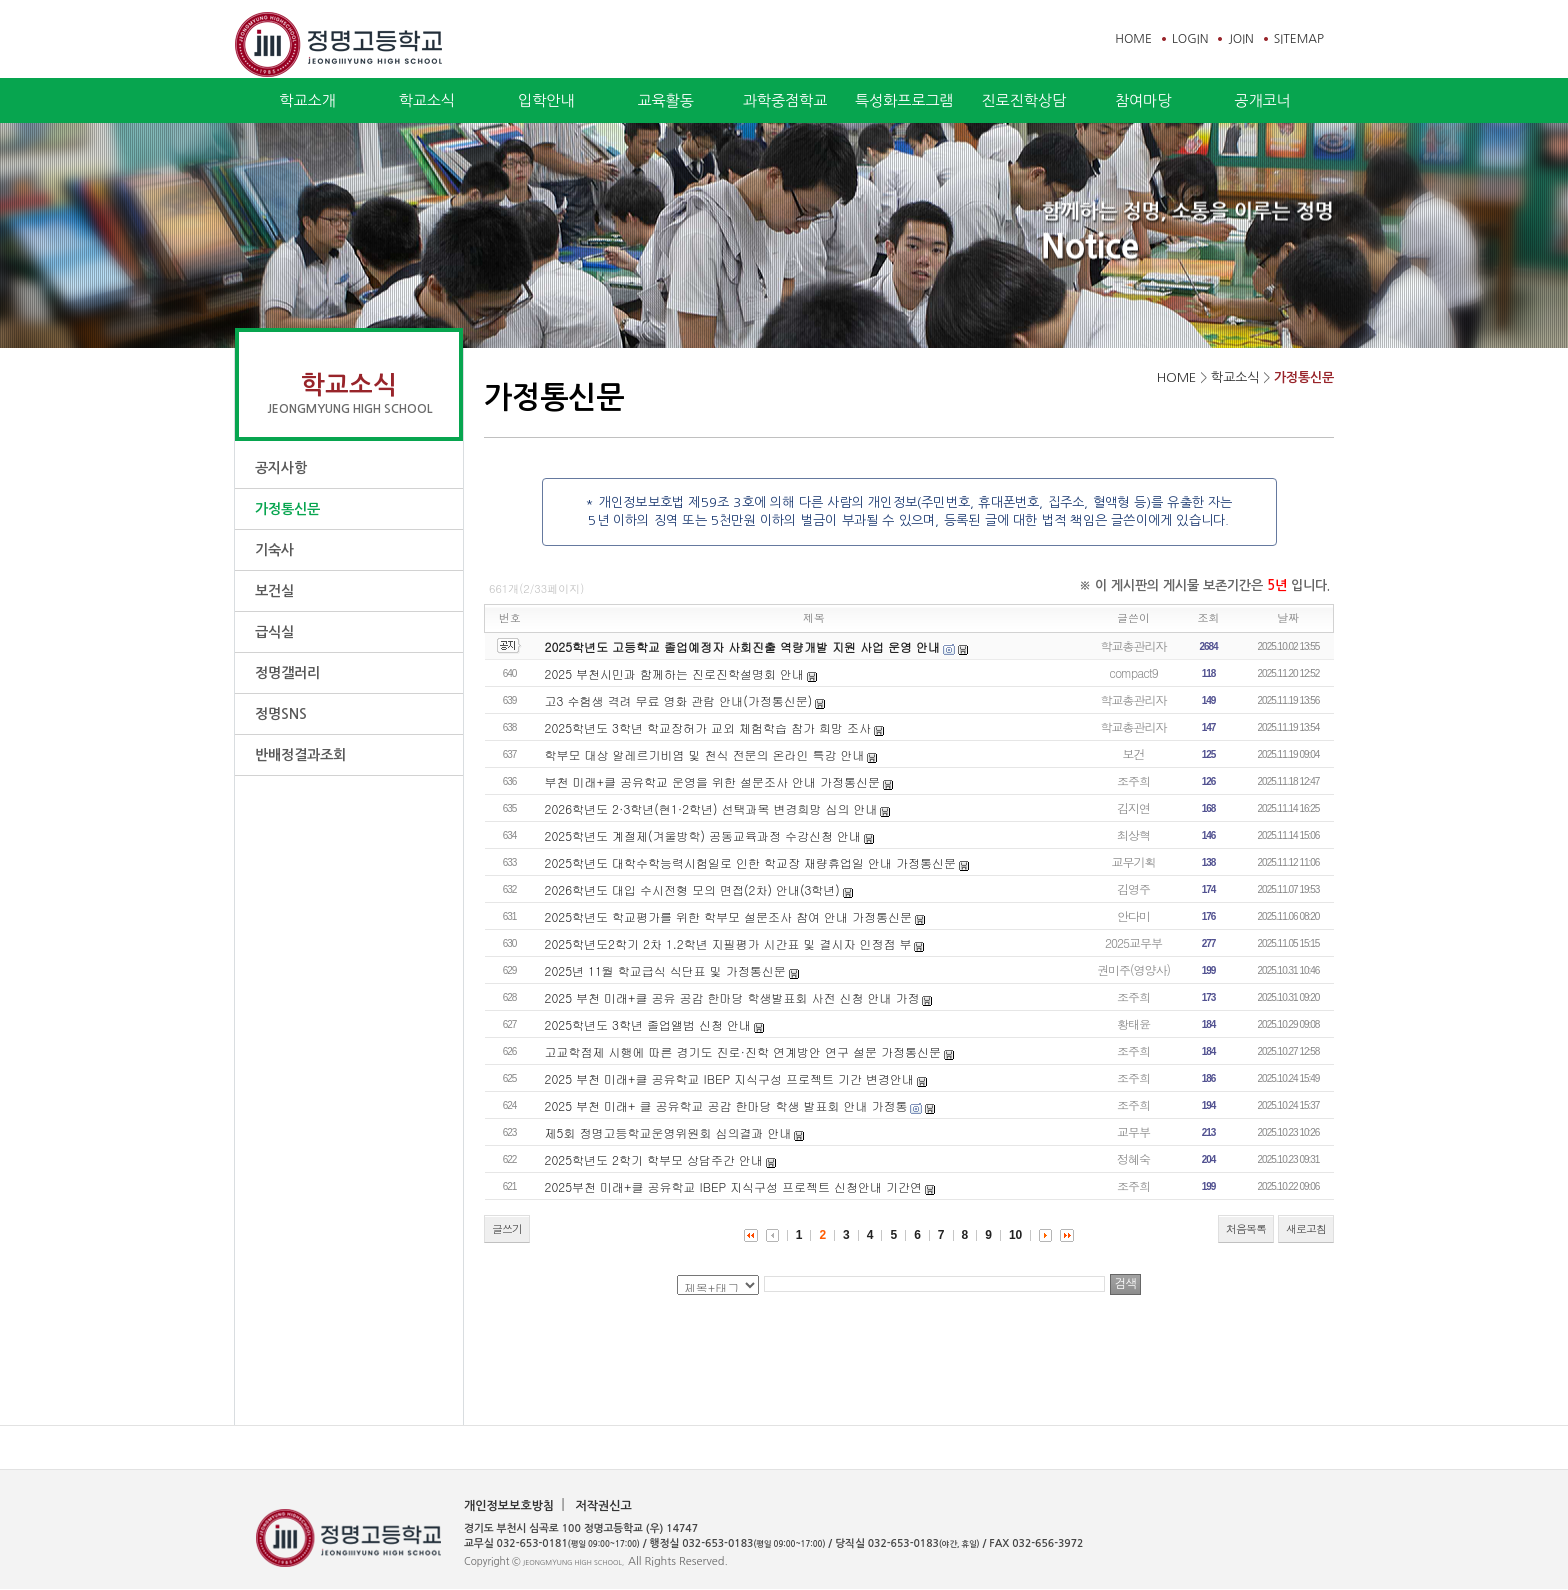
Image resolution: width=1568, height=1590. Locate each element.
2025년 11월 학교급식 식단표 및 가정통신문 (665, 970)
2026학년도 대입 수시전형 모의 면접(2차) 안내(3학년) (692, 889)
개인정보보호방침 (509, 1506)
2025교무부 (1133, 942)
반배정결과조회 (300, 755)
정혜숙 (1133, 1158)
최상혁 (1133, 834)
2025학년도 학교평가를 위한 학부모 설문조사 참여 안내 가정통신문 (729, 916)
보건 (1134, 753)
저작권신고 (603, 1506)
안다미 (1133, 915)
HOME (1133, 39)
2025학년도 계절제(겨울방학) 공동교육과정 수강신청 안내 (703, 835)
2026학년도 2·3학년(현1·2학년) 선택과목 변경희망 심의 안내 (711, 808)
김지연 (1133, 807)
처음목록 (1246, 1228)
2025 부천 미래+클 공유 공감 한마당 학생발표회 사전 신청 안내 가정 (732, 997)
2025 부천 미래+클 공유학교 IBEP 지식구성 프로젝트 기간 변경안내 (730, 1078)
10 (1015, 1235)
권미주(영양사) (1133, 969)
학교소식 (427, 100)
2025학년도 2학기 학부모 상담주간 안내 (654, 1159)
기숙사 (274, 550)
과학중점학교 (785, 100)
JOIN (1240, 39)
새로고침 (1306, 1228)
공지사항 (281, 468)
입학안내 (546, 100)
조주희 (1133, 780)
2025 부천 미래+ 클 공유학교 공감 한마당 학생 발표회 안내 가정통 (726, 1105)
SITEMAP (1299, 39)
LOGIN (1190, 39)
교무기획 (1134, 861)
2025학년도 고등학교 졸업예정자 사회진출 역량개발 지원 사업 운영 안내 (743, 646)
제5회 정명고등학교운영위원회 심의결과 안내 (668, 1132)
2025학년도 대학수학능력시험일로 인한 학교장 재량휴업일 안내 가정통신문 (751, 862)
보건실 (274, 591)
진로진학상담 (1023, 100)
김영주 (1133, 888)
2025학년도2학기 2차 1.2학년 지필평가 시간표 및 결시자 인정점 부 (728, 943)
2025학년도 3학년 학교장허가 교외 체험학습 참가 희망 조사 (708, 727)
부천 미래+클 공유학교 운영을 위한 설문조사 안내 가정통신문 (712, 781)
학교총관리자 (1134, 645)
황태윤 (1133, 1023)
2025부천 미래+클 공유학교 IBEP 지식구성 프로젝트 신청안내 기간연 (734, 1186)
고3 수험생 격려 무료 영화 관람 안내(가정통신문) (679, 700)
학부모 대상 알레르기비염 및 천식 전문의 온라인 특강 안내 (705, 754)
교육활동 (665, 100)
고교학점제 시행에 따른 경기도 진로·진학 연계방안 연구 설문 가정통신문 (743, 1051)
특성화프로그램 (904, 100)
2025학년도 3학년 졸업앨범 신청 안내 (648, 1024)
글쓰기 (507, 1228)
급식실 (274, 632)
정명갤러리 (287, 673)
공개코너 (1262, 100)
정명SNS (281, 714)
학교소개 (307, 100)
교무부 (1133, 1131)
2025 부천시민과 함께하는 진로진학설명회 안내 (675, 673)
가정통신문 (287, 509)
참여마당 (1143, 100)
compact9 (1133, 672)
